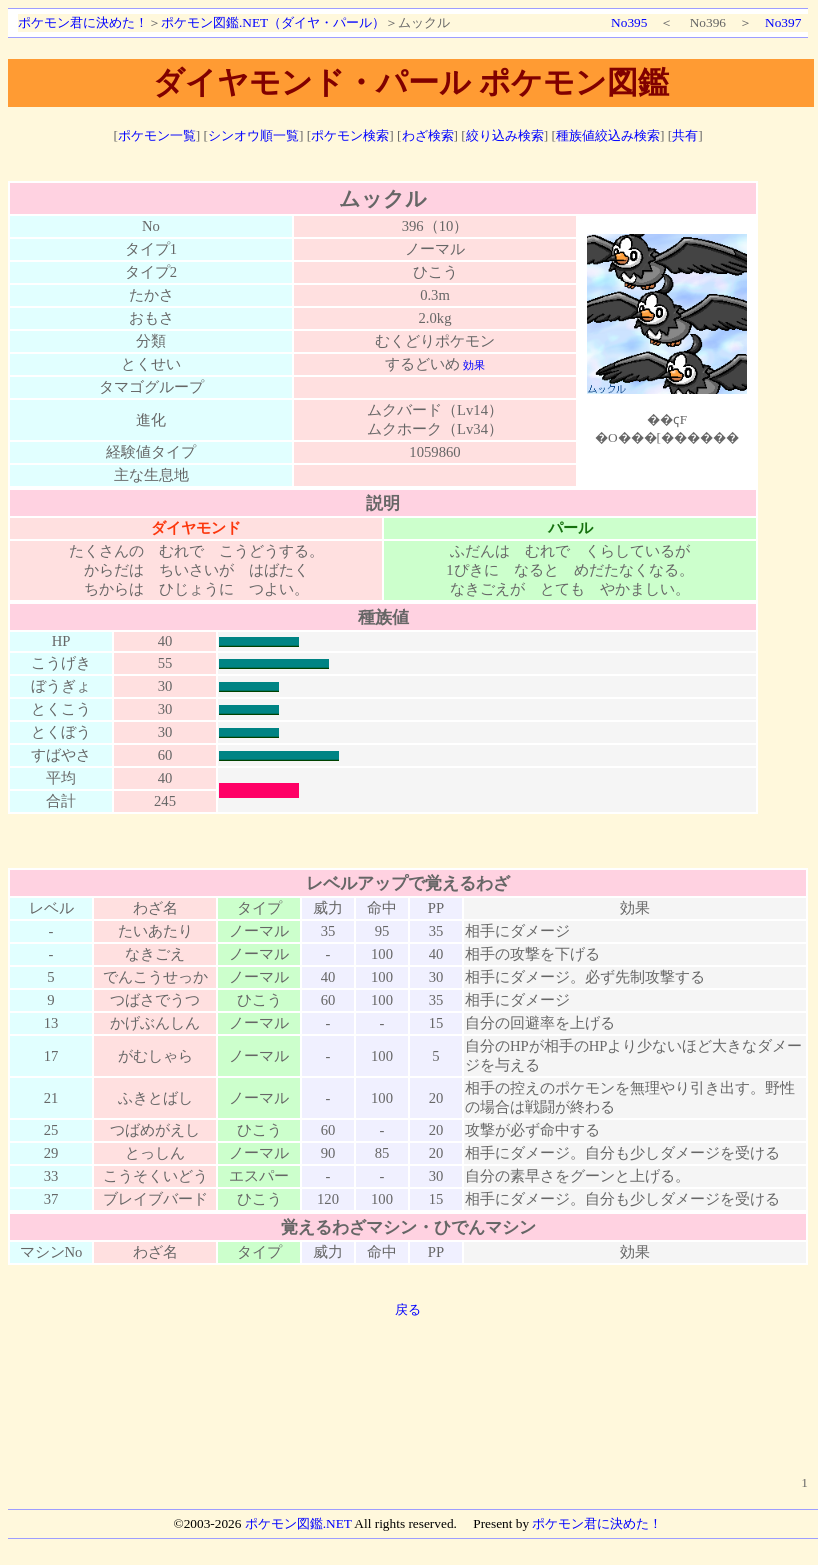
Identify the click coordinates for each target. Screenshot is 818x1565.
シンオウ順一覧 (253, 135)
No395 (629, 22)
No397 (783, 22)
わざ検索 (428, 135)
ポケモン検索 (350, 135)
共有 (685, 135)
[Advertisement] (409, 1385)
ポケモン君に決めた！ (83, 22)
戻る (408, 1309)
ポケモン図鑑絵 (667, 339)
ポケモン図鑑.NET (298, 1523)
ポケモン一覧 (157, 135)
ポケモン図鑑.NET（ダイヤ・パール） (273, 22)
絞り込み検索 (505, 135)
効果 (474, 365)
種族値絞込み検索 (608, 135)
